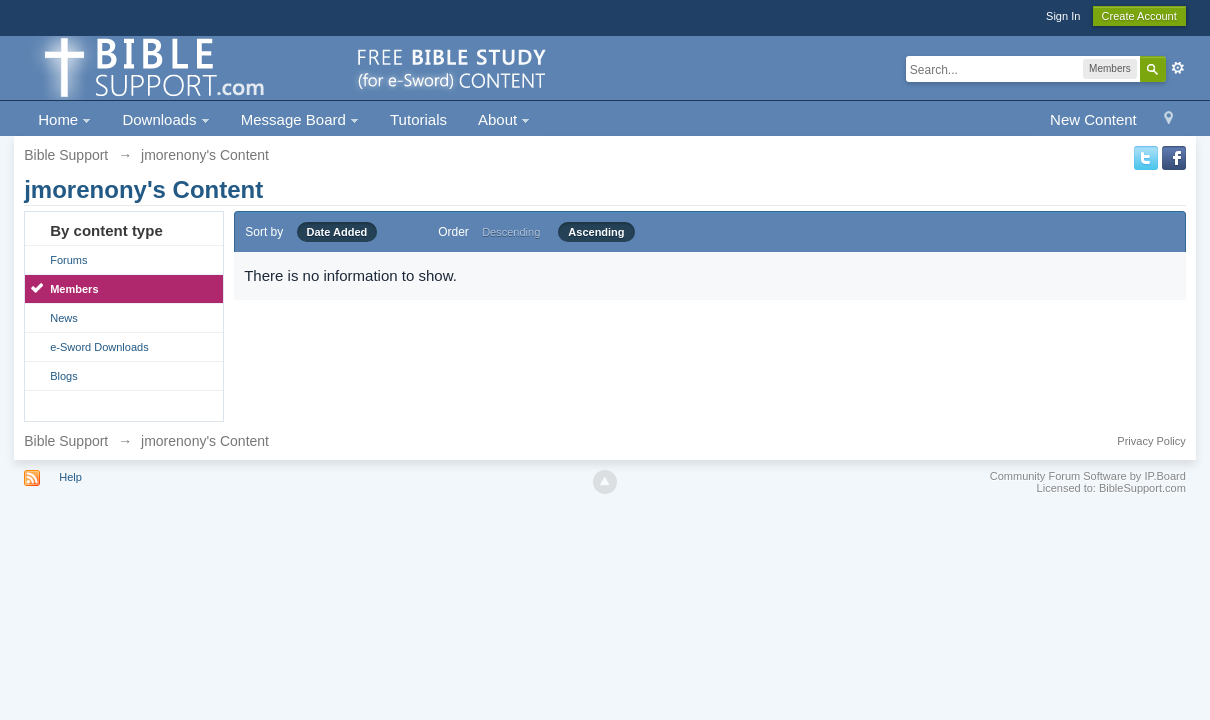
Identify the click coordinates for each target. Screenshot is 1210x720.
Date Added (337, 232)
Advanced (1178, 68)
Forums (68, 260)
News (64, 318)
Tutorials (418, 119)
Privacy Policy (1151, 441)
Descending (511, 232)
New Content (1093, 119)
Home (64, 119)
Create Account (1139, 16)
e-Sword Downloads (99, 347)
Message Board (300, 119)
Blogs (64, 376)
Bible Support (66, 441)
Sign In (1063, 16)
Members (74, 289)
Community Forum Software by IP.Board (1088, 476)
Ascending (596, 232)
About (504, 119)
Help (70, 477)
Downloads (165, 119)
